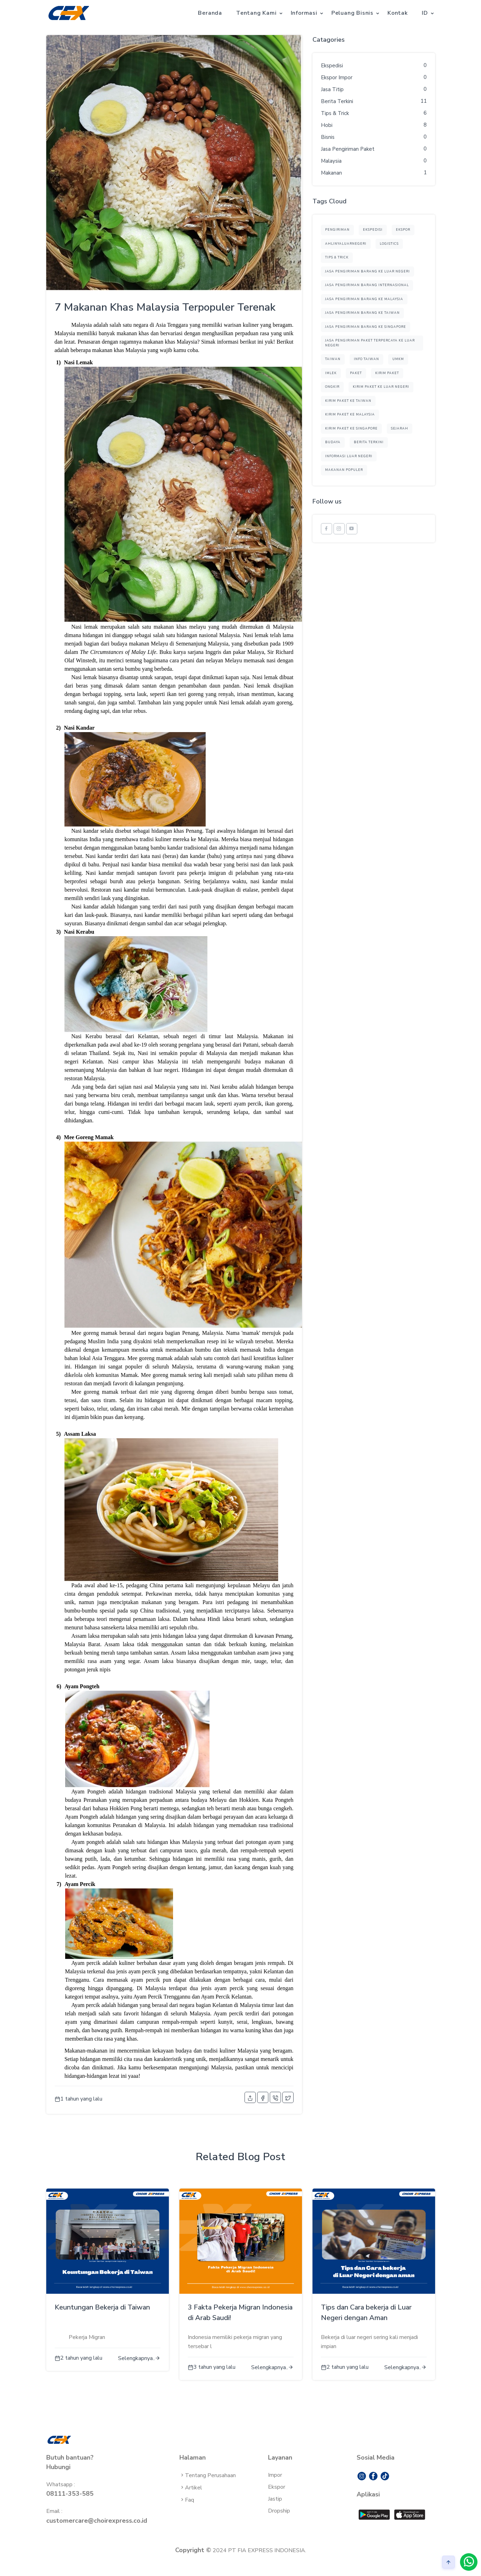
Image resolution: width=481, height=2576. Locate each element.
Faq (186, 2500)
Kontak (397, 13)
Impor (275, 2475)
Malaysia (331, 160)
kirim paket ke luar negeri (381, 387)
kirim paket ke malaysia (350, 414)
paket (356, 373)
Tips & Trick (335, 113)
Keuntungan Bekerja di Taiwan (102, 2307)
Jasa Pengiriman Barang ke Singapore (365, 327)
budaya (333, 442)
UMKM (398, 359)
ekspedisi (373, 230)
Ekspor (276, 2487)
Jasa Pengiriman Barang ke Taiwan (362, 313)
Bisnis (328, 137)
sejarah (399, 428)
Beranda (210, 13)
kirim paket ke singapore (351, 428)
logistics (389, 244)
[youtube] (351, 528)
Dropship (279, 2511)
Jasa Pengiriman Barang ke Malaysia (364, 299)
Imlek (331, 373)
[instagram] (339, 528)
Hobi (326, 125)
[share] (250, 2097)
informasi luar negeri (348, 456)
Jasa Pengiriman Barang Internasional (367, 285)
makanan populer (344, 470)
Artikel (190, 2488)
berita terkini (369, 442)
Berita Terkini (337, 101)
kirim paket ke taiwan (348, 401)
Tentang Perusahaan (207, 2475)
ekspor (403, 230)
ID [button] (425, 13)
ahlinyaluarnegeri (345, 244)
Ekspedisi (332, 65)
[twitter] (288, 2097)
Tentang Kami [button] (256, 13)
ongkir (332, 387)
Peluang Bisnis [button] (352, 13)
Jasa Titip (332, 89)
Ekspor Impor (336, 77)
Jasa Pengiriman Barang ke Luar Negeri (367, 271)
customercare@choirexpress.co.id (96, 2520)
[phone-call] (275, 2097)
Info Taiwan (366, 359)
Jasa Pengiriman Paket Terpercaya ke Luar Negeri (370, 342)
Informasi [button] (304, 13)
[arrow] (448, 2562)
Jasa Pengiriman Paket (348, 149)
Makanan (331, 172)
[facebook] (262, 2097)
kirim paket (387, 373)
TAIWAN (333, 359)
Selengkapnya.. (139, 2358)
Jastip (275, 2499)
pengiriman (337, 230)
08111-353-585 (70, 2493)
